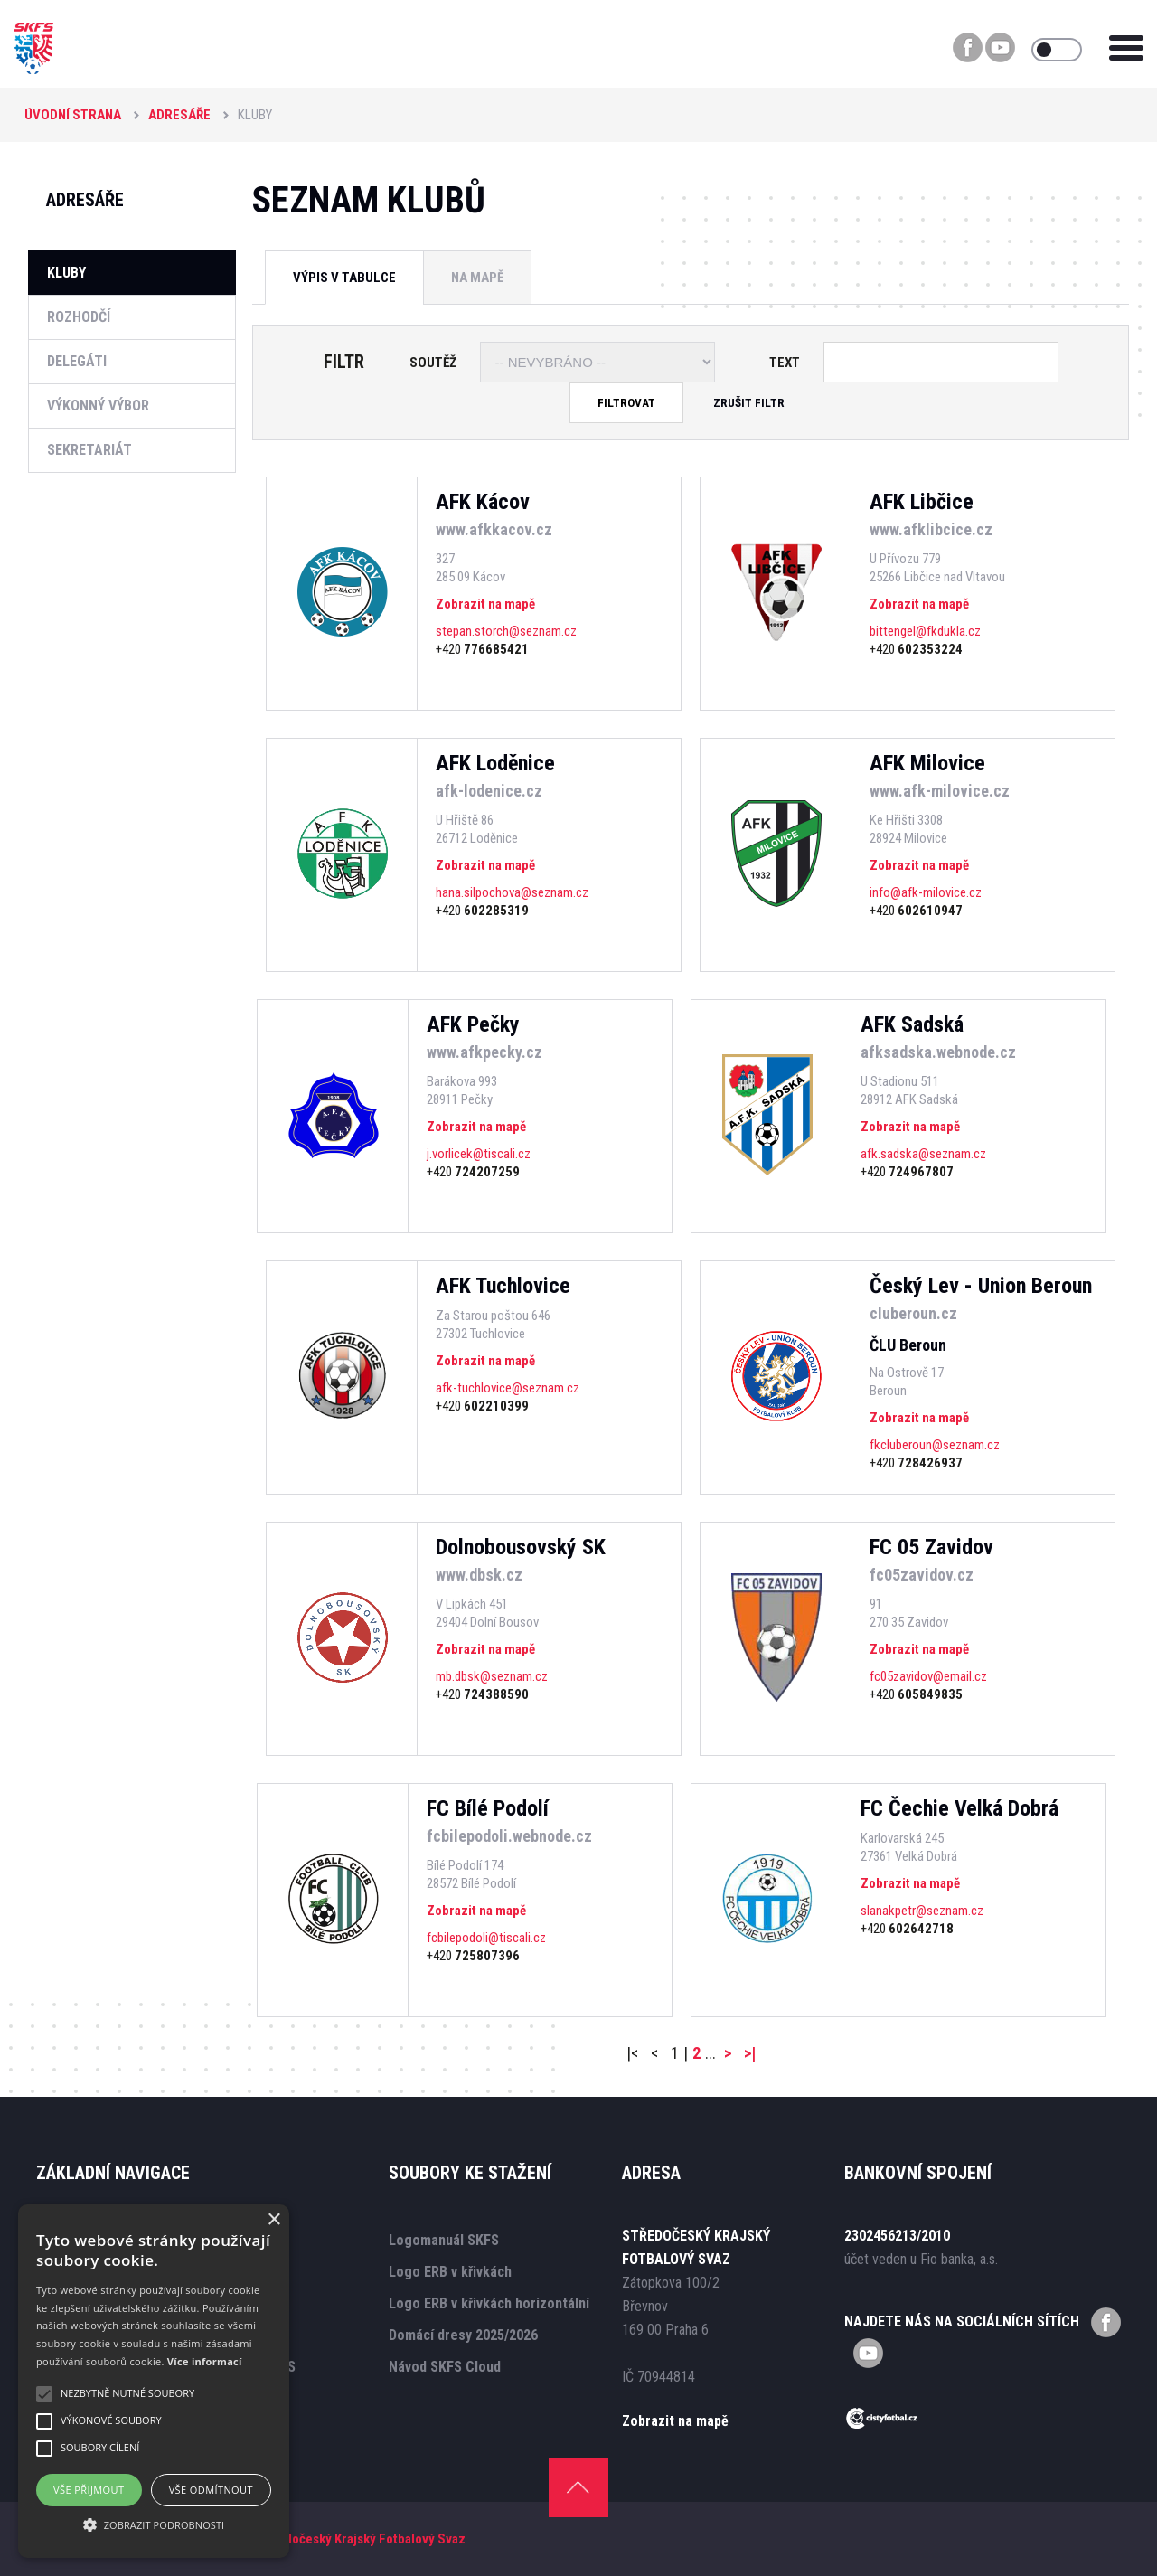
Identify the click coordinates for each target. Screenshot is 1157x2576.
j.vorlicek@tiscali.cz (479, 1154)
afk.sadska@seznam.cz (923, 1154)
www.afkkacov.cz (494, 529)
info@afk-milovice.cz (926, 892)
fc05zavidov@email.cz (928, 1676)
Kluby (66, 272)
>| (750, 2052)
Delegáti (77, 361)
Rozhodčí (78, 317)
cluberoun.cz (913, 1313)
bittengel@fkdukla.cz (925, 631)
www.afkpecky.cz (484, 1052)
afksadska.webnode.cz (938, 1052)
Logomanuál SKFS (444, 2240)
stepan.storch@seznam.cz (506, 631)
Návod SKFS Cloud (445, 2366)
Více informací (204, 2361)
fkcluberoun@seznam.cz (935, 1445)
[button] (153, 2524)
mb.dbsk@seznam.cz (492, 1676)
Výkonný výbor (98, 405)
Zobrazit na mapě (485, 604)
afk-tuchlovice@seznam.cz (507, 1388)
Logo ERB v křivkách (450, 2271)
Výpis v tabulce (344, 277)
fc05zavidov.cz (922, 1574)
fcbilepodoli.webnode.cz (509, 1835)
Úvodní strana (72, 115)
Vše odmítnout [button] (211, 2489)
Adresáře (179, 115)
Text (784, 362)
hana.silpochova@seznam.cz (512, 892)
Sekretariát (89, 449)
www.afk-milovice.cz (940, 790)
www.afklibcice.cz (931, 529)
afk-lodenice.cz (489, 790)
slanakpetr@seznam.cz (922, 1910)
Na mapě (477, 277)
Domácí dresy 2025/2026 (463, 2335)
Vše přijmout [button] (88, 2489)
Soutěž (432, 362)
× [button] (273, 2220)
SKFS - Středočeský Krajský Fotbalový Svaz (342, 2539)
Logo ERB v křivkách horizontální (489, 2303)
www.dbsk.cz (479, 1574)
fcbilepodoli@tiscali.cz (486, 1938)
